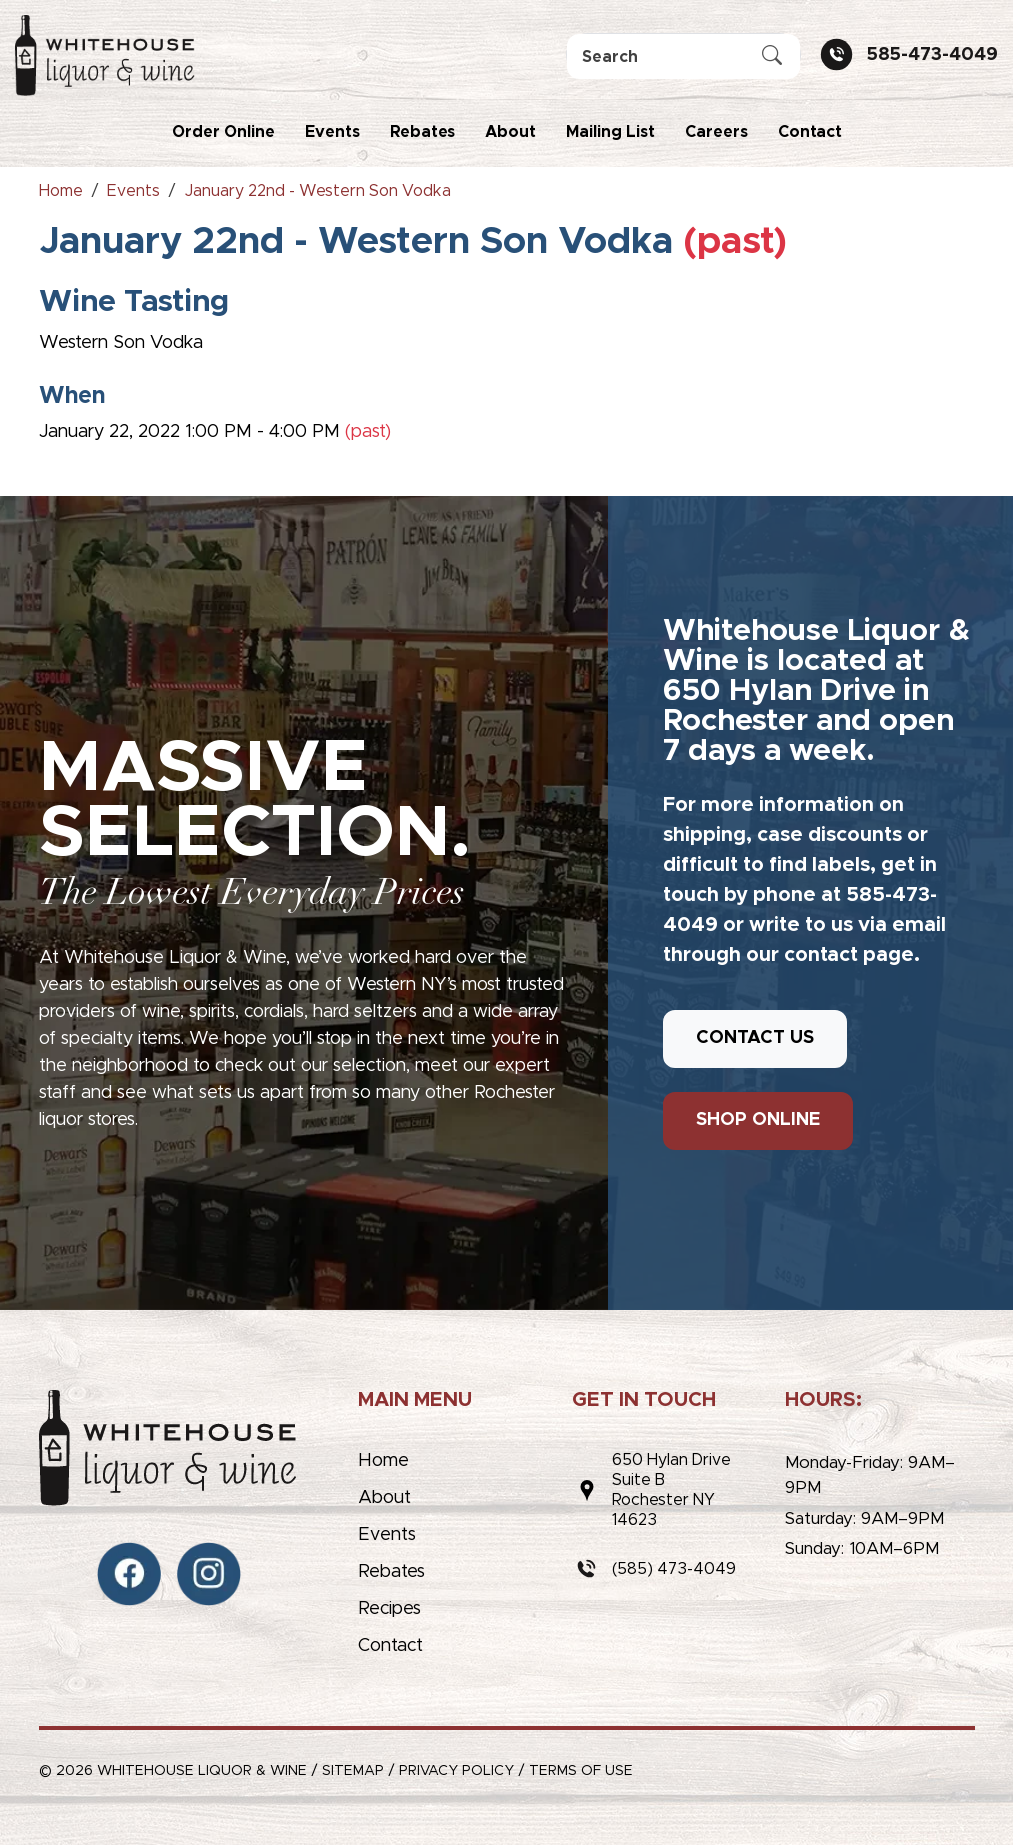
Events (332, 132)
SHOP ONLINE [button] (758, 1120)
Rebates (422, 132)
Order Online (223, 132)
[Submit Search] (772, 57)
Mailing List (610, 132)
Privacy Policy (456, 1771)
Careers (716, 132)
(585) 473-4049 (674, 1569)
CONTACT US (755, 1038)
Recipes (389, 1609)
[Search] (683, 56)
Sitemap (353, 1771)
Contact (810, 132)
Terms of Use (581, 1771)
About (510, 132)
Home (383, 1461)
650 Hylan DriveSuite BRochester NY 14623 (671, 1490)
